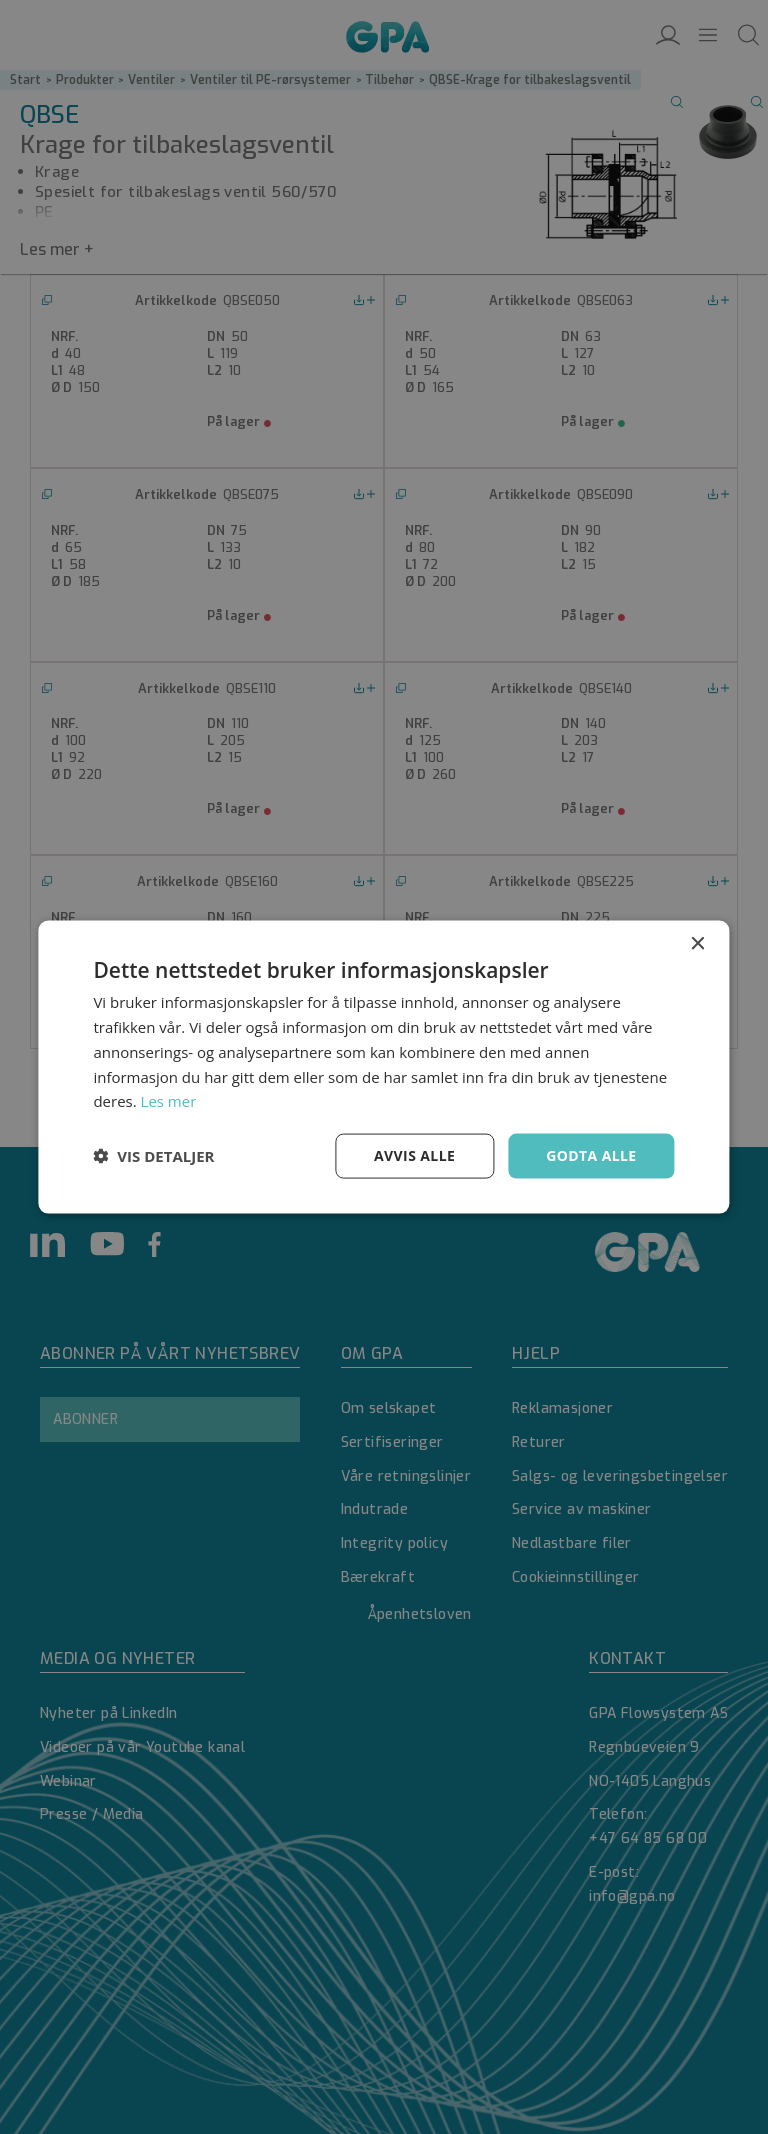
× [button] (697, 944)
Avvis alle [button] (414, 1155)
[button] (153, 1156)
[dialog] (384, 1067)
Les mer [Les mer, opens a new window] (169, 1101)
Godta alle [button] (591, 1155)
